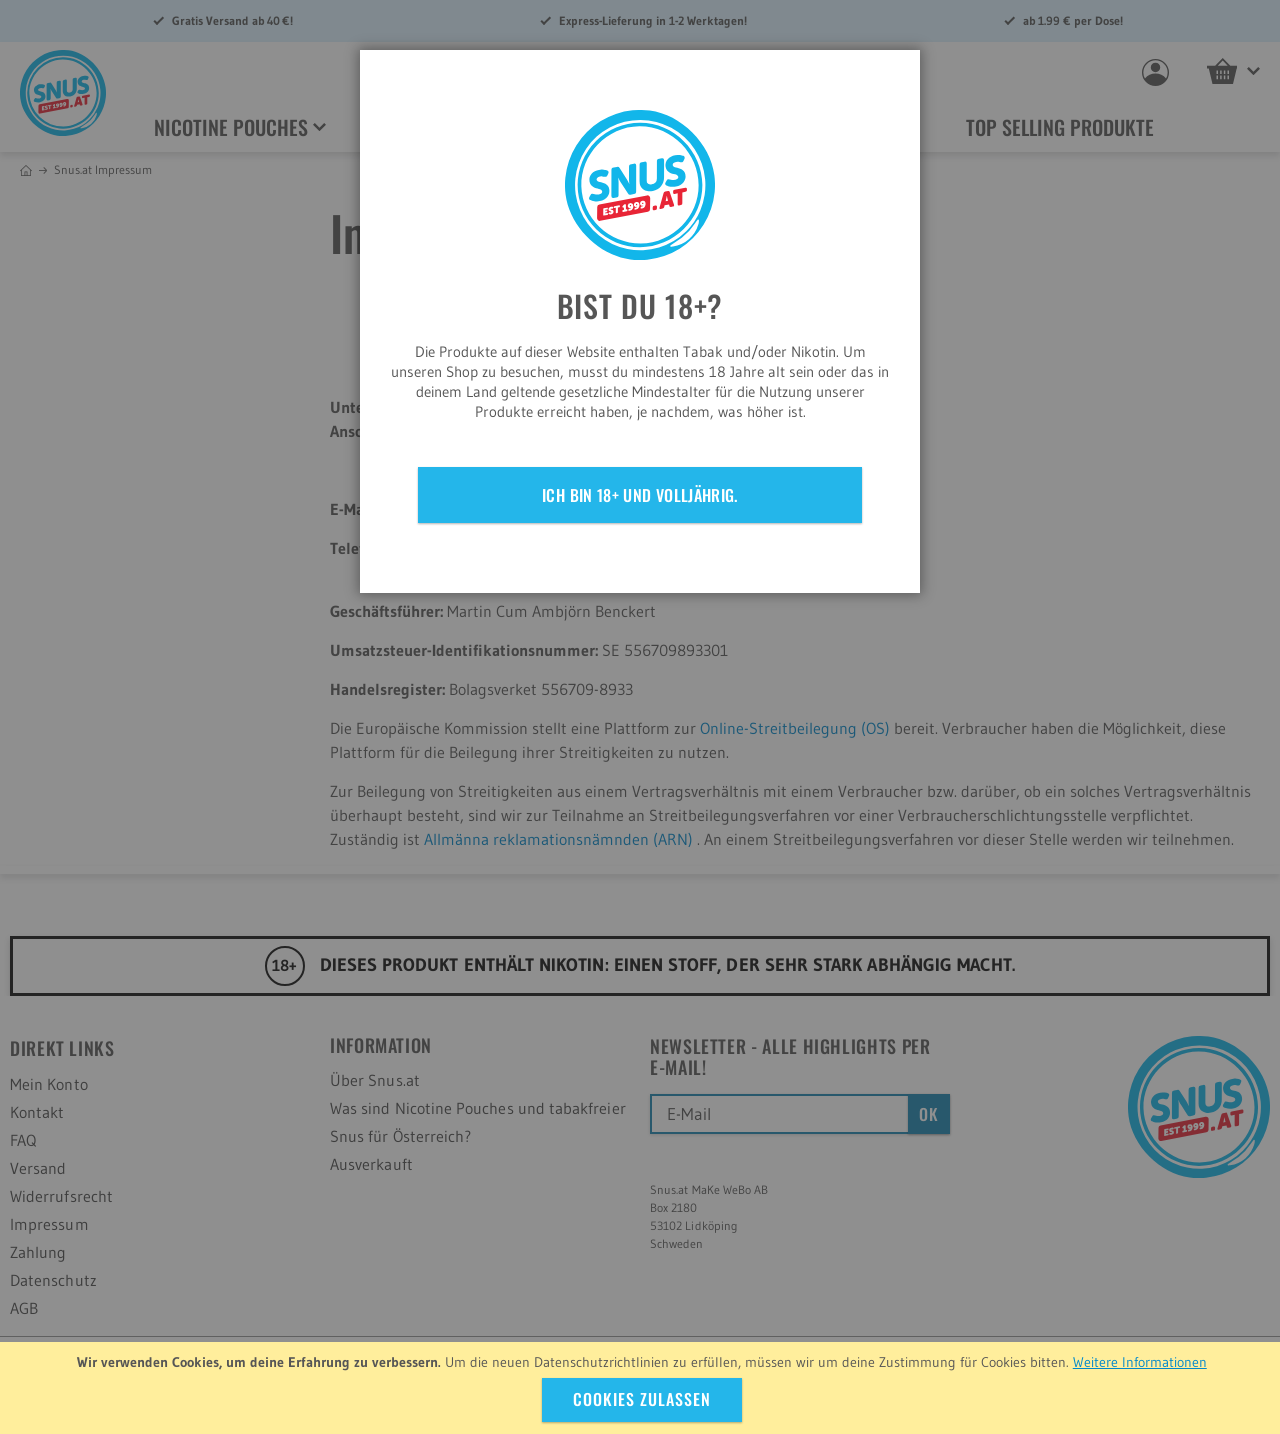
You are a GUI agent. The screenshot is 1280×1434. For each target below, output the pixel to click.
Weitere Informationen (1140, 1362)
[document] (642, 1388)
